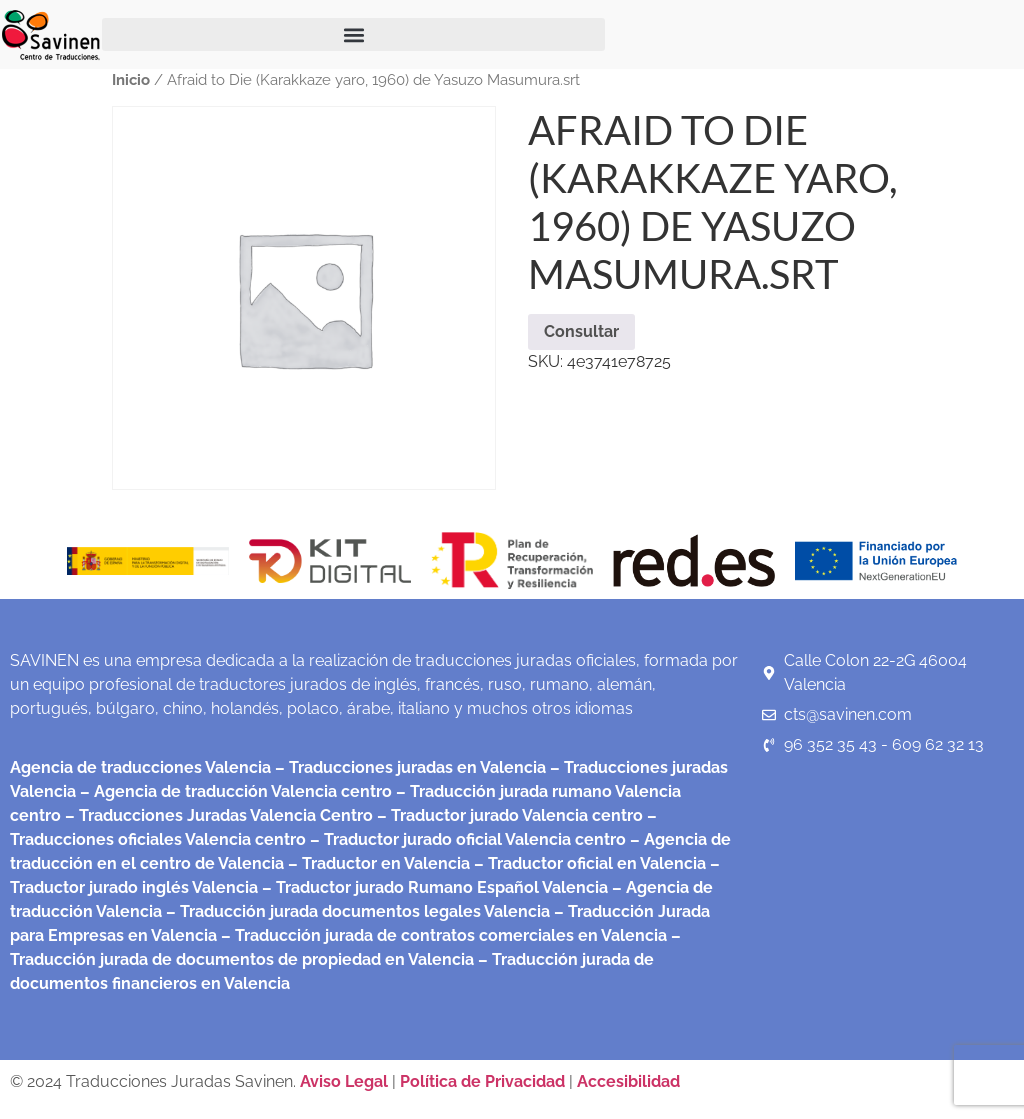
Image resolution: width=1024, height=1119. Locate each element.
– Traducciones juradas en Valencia (408, 767)
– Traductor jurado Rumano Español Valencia (433, 887)
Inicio (131, 79)
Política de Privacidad (482, 1081)
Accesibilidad (628, 1081)
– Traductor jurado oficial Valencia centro (466, 839)
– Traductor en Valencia (377, 863)
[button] (353, 34)
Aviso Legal (346, 1081)
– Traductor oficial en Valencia (590, 863)
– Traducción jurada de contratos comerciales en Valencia (442, 935)
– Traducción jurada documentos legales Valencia (356, 911)
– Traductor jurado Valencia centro (508, 815)
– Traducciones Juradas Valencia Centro (217, 815)
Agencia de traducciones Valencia (140, 767)
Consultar (581, 331)
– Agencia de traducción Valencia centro (234, 791)
